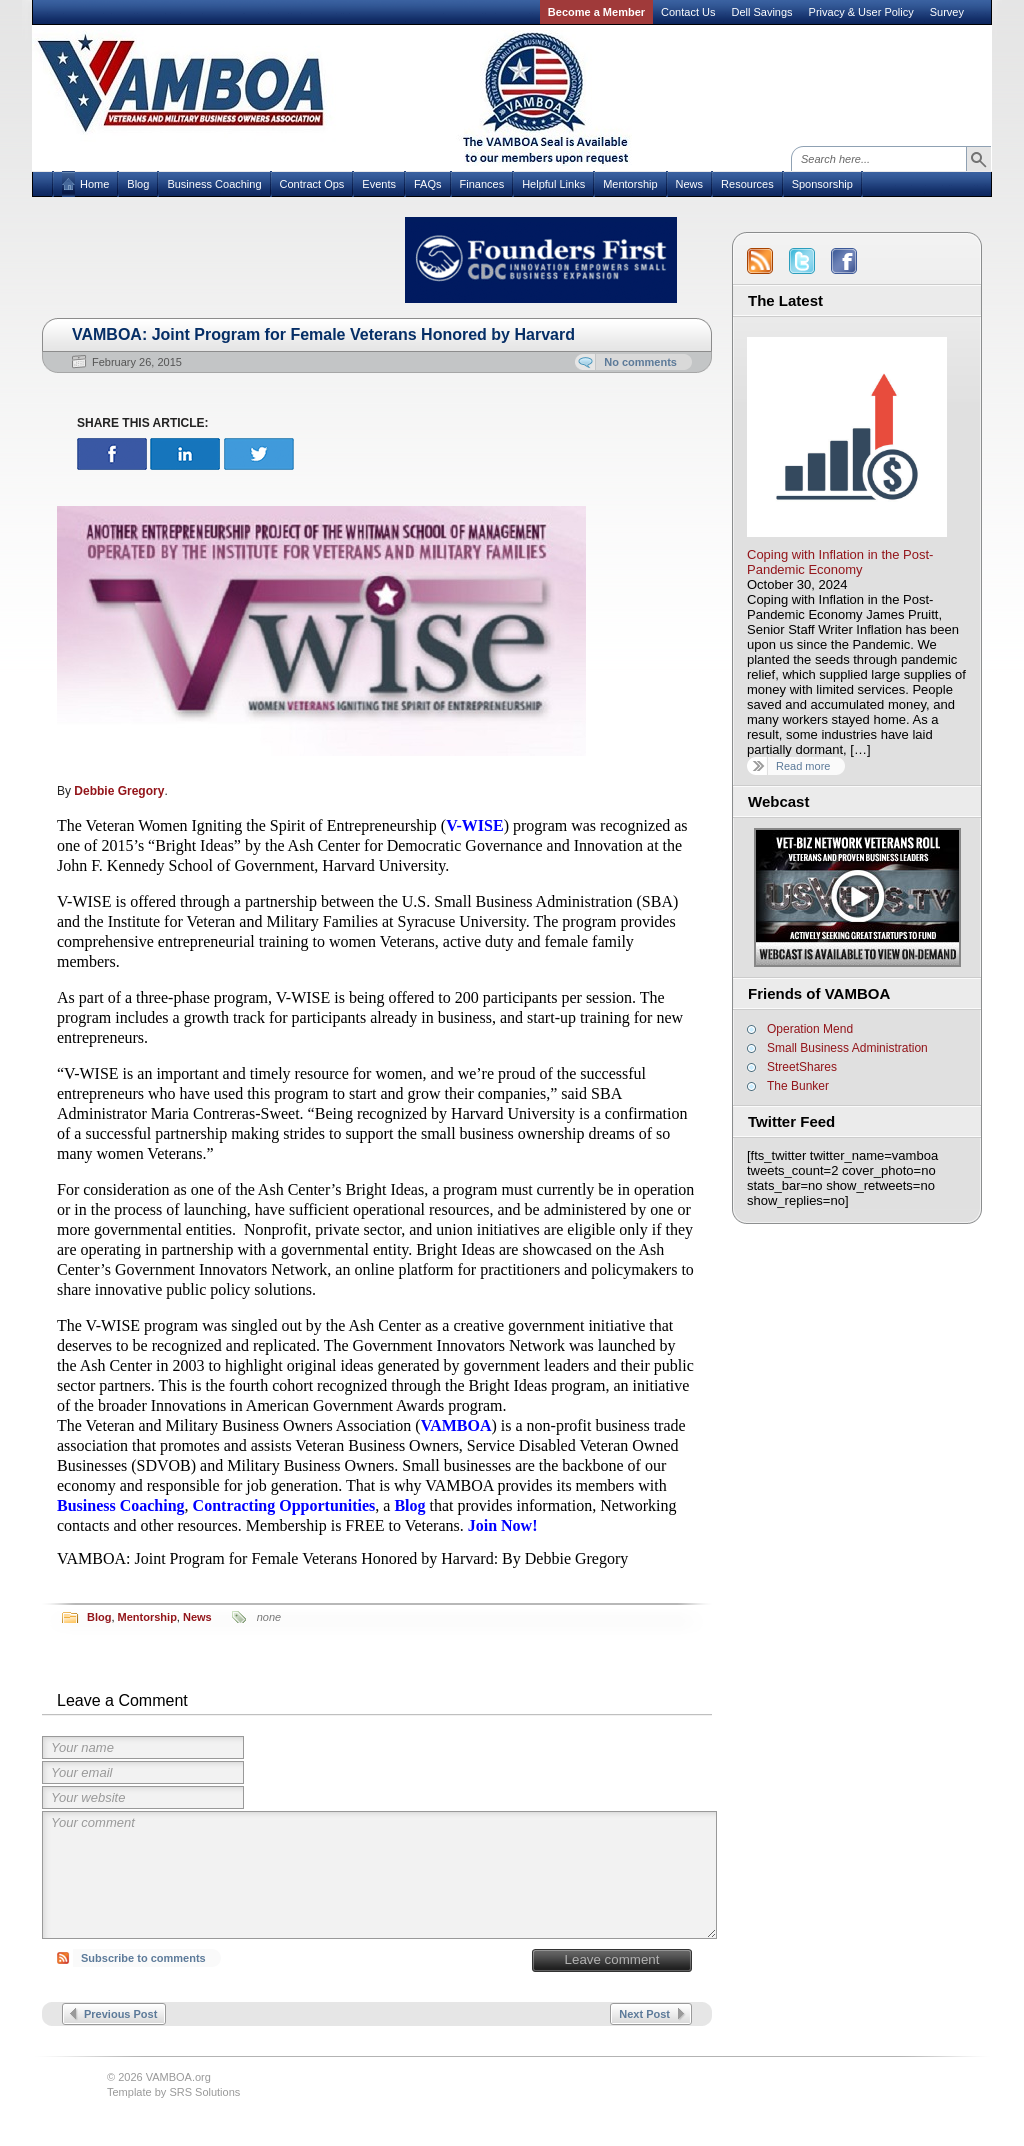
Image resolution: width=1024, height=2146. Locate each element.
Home (94, 184)
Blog (138, 184)
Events (379, 184)
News (690, 184)
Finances (482, 184)
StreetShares (802, 1067)
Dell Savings (761, 12)
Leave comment (612, 1959)
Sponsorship (822, 184)
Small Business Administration (847, 1048)
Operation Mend (810, 1029)
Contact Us (688, 12)
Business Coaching (214, 184)
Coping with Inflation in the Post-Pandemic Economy (840, 562)
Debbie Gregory (119, 791)
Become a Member (596, 12)
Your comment (379, 1875)
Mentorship (630, 184)
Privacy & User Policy (861, 12)
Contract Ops (312, 184)
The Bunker (798, 1086)
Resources (747, 184)
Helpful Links (553, 184)
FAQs (428, 184)
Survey (947, 12)
